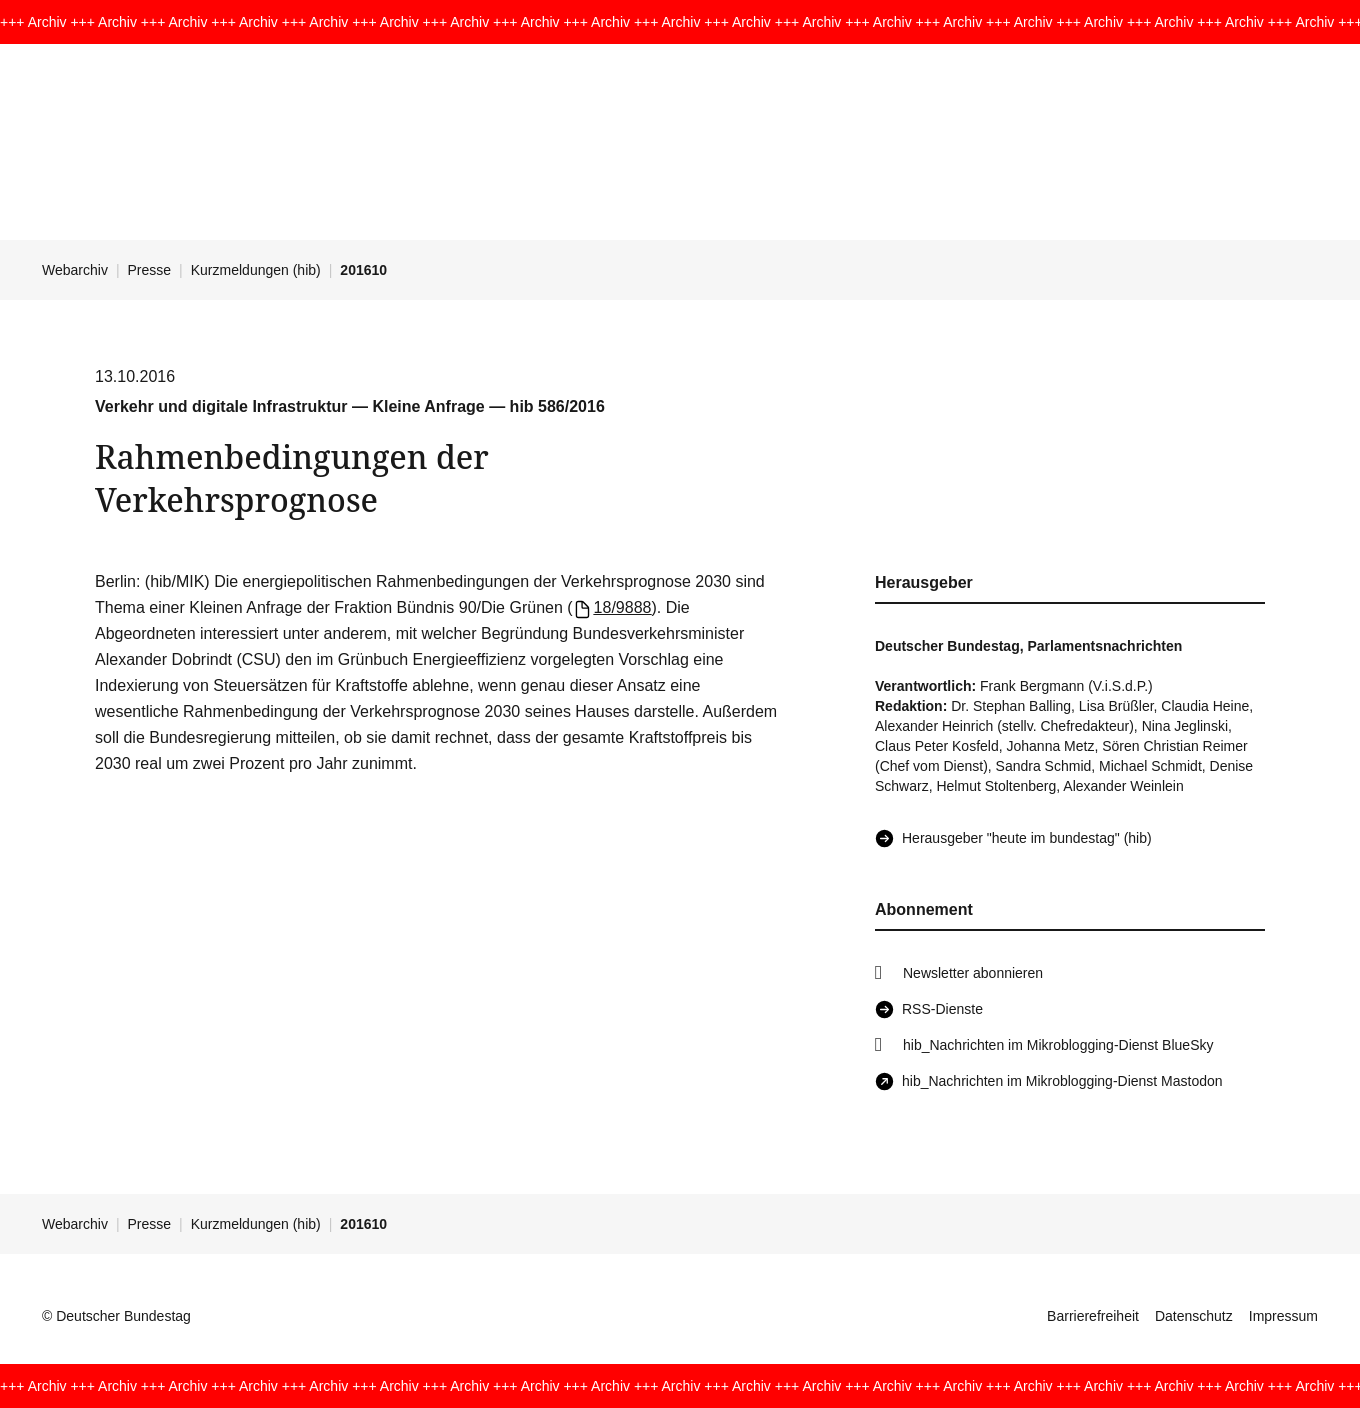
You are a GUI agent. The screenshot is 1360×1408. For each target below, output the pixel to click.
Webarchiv (75, 270)
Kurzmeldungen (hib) (256, 270)
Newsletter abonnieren (973, 973)
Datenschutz (1194, 1316)
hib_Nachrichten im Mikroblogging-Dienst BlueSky (1058, 1045)
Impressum (1283, 1316)
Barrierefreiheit (1093, 1316)
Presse (150, 270)
